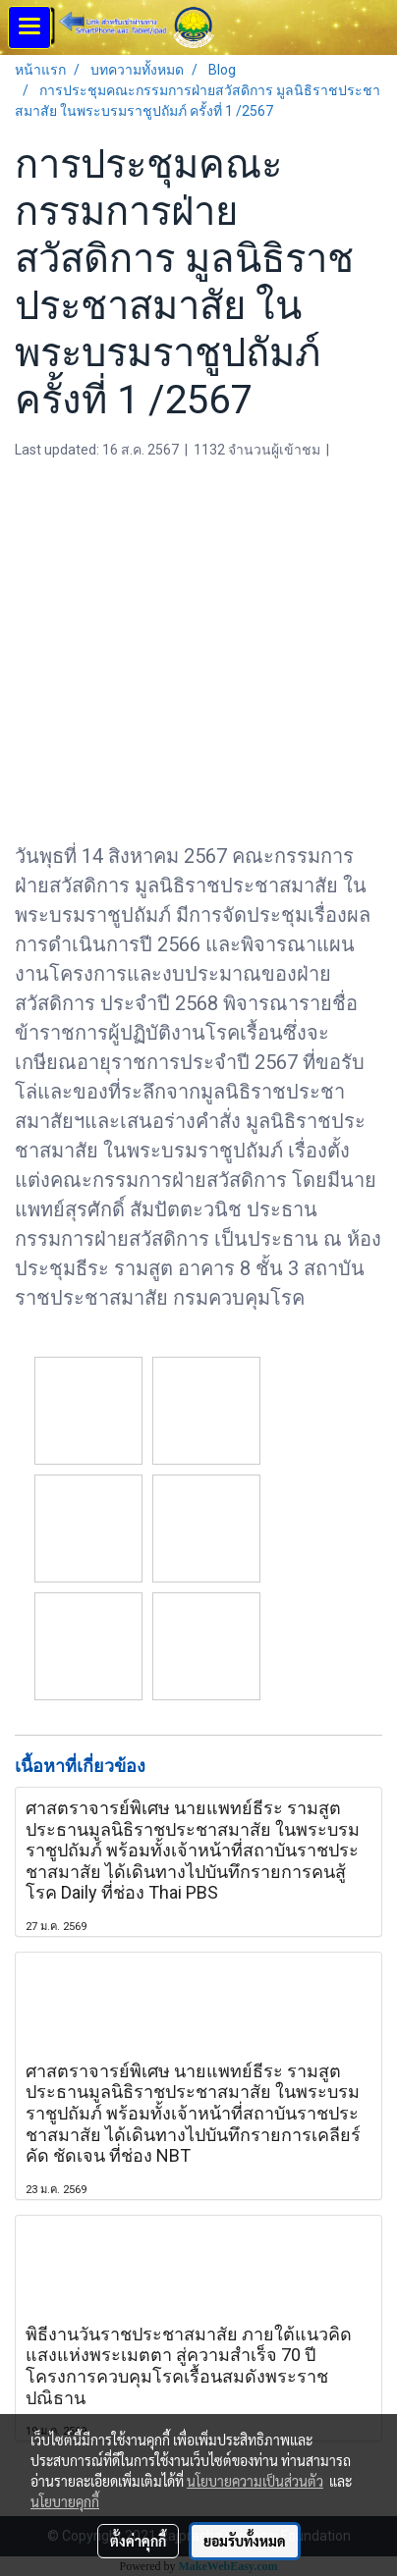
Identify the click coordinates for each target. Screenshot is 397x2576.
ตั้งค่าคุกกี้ (138, 2540)
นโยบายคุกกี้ (64, 2501)
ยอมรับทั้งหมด (244, 2540)
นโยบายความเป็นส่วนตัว (255, 2481)
